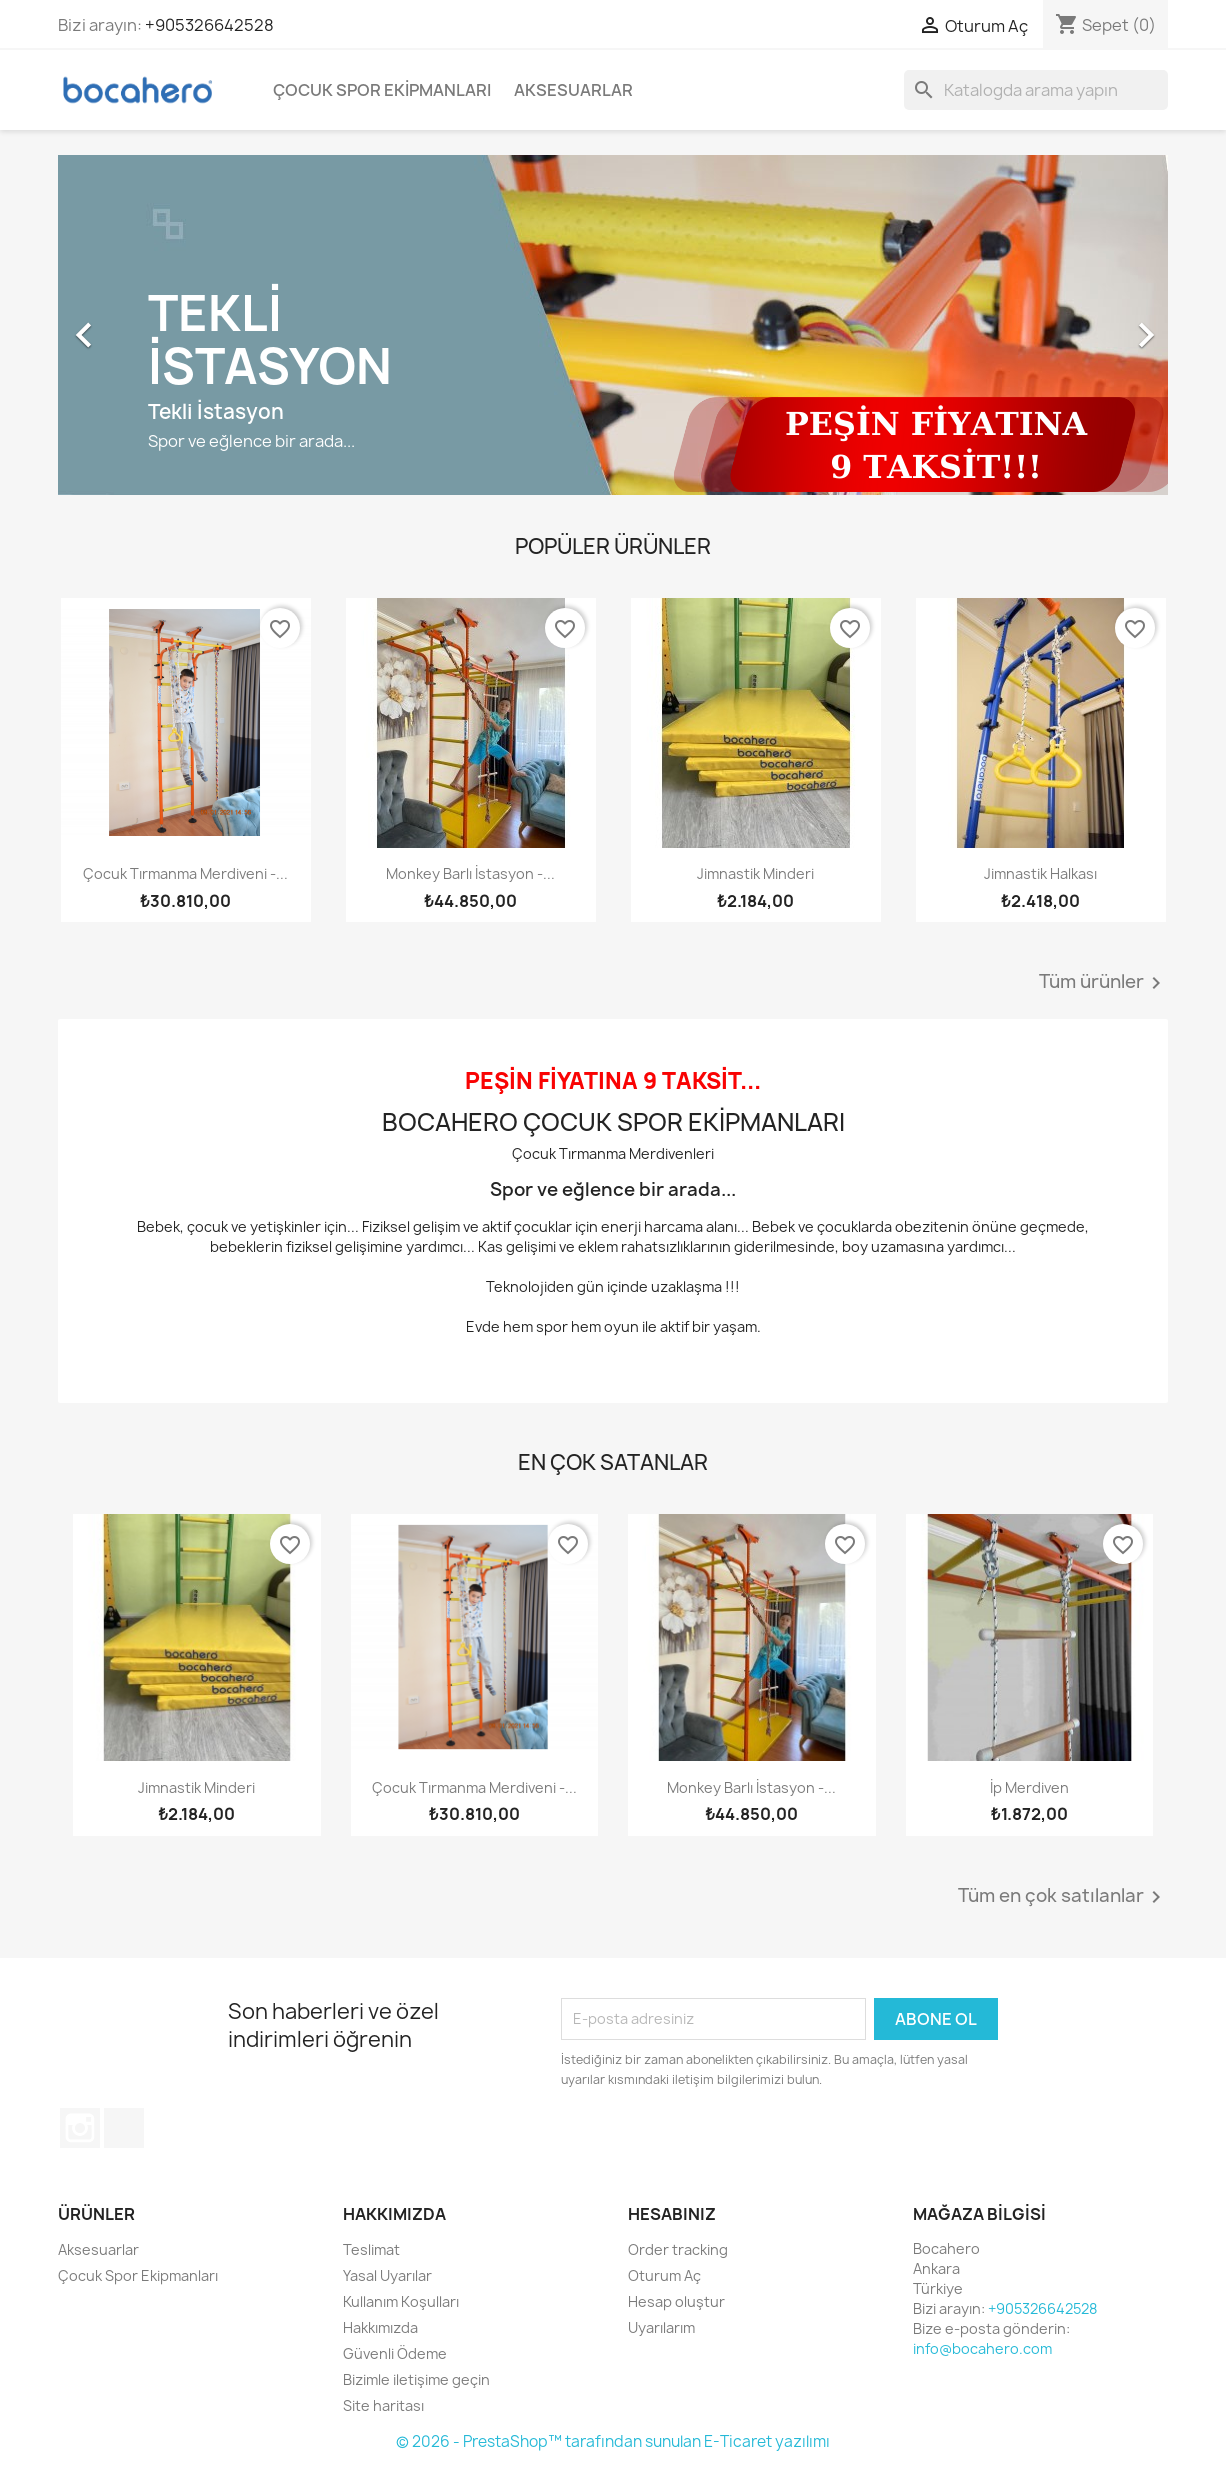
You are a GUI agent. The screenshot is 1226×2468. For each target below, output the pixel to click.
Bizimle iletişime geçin (416, 2379)
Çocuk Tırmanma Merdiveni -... (185, 873)
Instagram (80, 2128)
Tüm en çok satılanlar (1063, 1897)
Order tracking (678, 2249)
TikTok (124, 2128)
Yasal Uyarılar (387, 2275)
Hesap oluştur (676, 2301)
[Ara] (1036, 90)
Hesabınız (672, 2214)
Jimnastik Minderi (755, 873)
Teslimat (371, 2249)
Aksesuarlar (573, 90)
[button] (141, 325)
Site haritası (383, 2405)
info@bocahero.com (982, 2348)
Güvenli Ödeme (395, 2353)
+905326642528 (209, 25)
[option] (613, 325)
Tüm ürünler (1103, 983)
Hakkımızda (380, 2327)
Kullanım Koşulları (401, 2301)
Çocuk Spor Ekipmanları (382, 90)
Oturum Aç (664, 2275)
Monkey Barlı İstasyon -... (470, 873)
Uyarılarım (661, 2327)
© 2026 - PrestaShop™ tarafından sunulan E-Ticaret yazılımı (613, 2441)
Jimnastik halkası (1040, 873)
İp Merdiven (1029, 1787)
